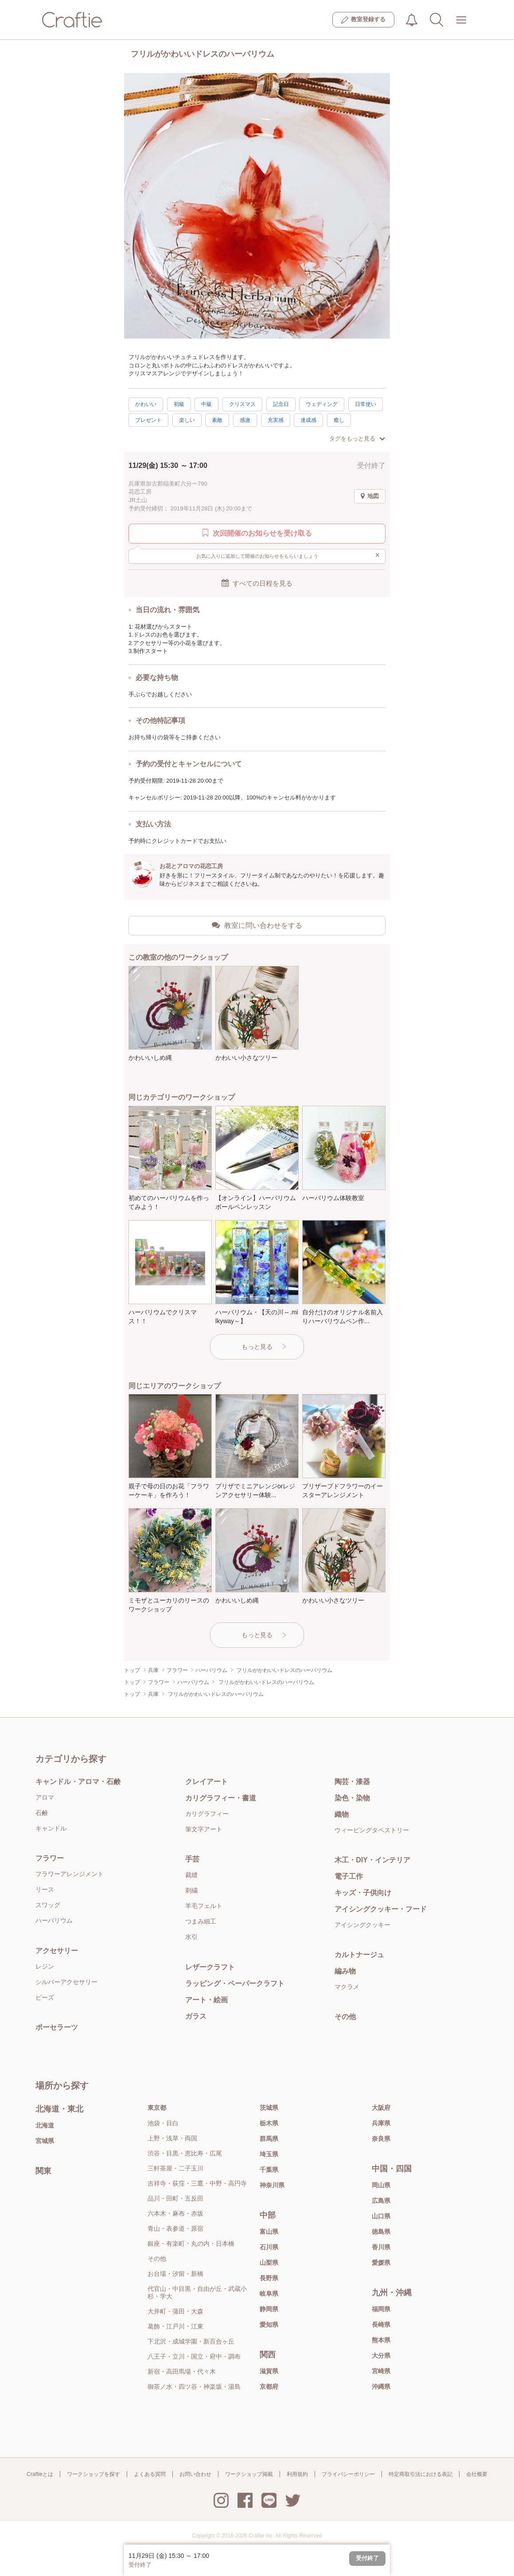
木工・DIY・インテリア (372, 1860)
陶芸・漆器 (352, 1781)
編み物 (345, 1971)
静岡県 (269, 2309)
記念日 (281, 404)
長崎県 (381, 2324)
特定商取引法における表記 (420, 2474)
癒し (339, 420)
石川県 (269, 2247)
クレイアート (206, 1781)
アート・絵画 (206, 2000)
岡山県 (381, 2185)
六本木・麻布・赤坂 (175, 2213)
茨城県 (269, 2107)
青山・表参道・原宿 (175, 2228)
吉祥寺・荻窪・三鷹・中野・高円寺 (197, 2183)
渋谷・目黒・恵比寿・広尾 (185, 2153)
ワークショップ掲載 (249, 2474)
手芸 (192, 1859)
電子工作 (349, 1876)
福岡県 (381, 2309)
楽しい (187, 420)
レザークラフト (210, 1967)
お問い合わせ (195, 2474)
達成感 (308, 420)
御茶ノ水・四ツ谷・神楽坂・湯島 (194, 2386)
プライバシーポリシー (348, 2474)
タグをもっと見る (357, 438)
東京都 (157, 2107)
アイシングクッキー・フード (381, 1909)
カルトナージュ (359, 1954)
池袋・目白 (163, 2123)
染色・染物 (352, 1798)
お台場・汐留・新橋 (175, 2273)
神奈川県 (272, 2185)
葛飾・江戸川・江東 (175, 2326)
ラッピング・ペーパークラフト (234, 1983)
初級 (179, 404)
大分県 (381, 2355)
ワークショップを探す (93, 2474)
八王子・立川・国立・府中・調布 (194, 2356)
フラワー (49, 1858)
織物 (342, 1814)
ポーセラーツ (56, 2027)
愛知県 (269, 2324)
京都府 (269, 2386)
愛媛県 (381, 2262)
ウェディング (322, 404)
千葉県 (269, 2169)
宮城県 (44, 2140)
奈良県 (381, 2138)
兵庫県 (381, 2123)
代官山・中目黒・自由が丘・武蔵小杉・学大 (197, 2292)
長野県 (269, 2278)
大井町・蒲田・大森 (175, 2311)
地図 (370, 496)
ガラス (195, 2016)
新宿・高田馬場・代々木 (182, 2371)
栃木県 (269, 2123)
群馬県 (269, 2138)
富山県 (269, 2231)
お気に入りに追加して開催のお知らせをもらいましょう (288, 555)
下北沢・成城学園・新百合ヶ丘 (191, 2341)
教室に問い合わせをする (257, 925)
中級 (206, 404)
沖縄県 (381, 2386)
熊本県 (381, 2340)
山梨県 (269, 2262)
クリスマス (242, 404)
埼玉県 (269, 2154)
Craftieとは (40, 2474)
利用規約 (297, 2474)
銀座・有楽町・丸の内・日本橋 (191, 2243)
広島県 (381, 2200)
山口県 (381, 2216)
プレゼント (148, 420)
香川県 (381, 2247)
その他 (345, 2016)
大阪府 (381, 2107)
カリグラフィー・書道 (220, 1798)
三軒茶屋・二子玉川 (175, 2168)
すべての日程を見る (257, 583)
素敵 (217, 420)
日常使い (365, 404)
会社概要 (476, 2474)
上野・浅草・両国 (172, 2138)
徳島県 (381, 2231)
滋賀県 (269, 2371)
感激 (245, 420)
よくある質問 (150, 2474)
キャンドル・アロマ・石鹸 (78, 1781)
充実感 (276, 420)
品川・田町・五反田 (175, 2198)
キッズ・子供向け (363, 1892)
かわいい (145, 404)
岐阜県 (269, 2293)
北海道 (44, 2125)
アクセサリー (56, 1950)
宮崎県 (381, 2371)
